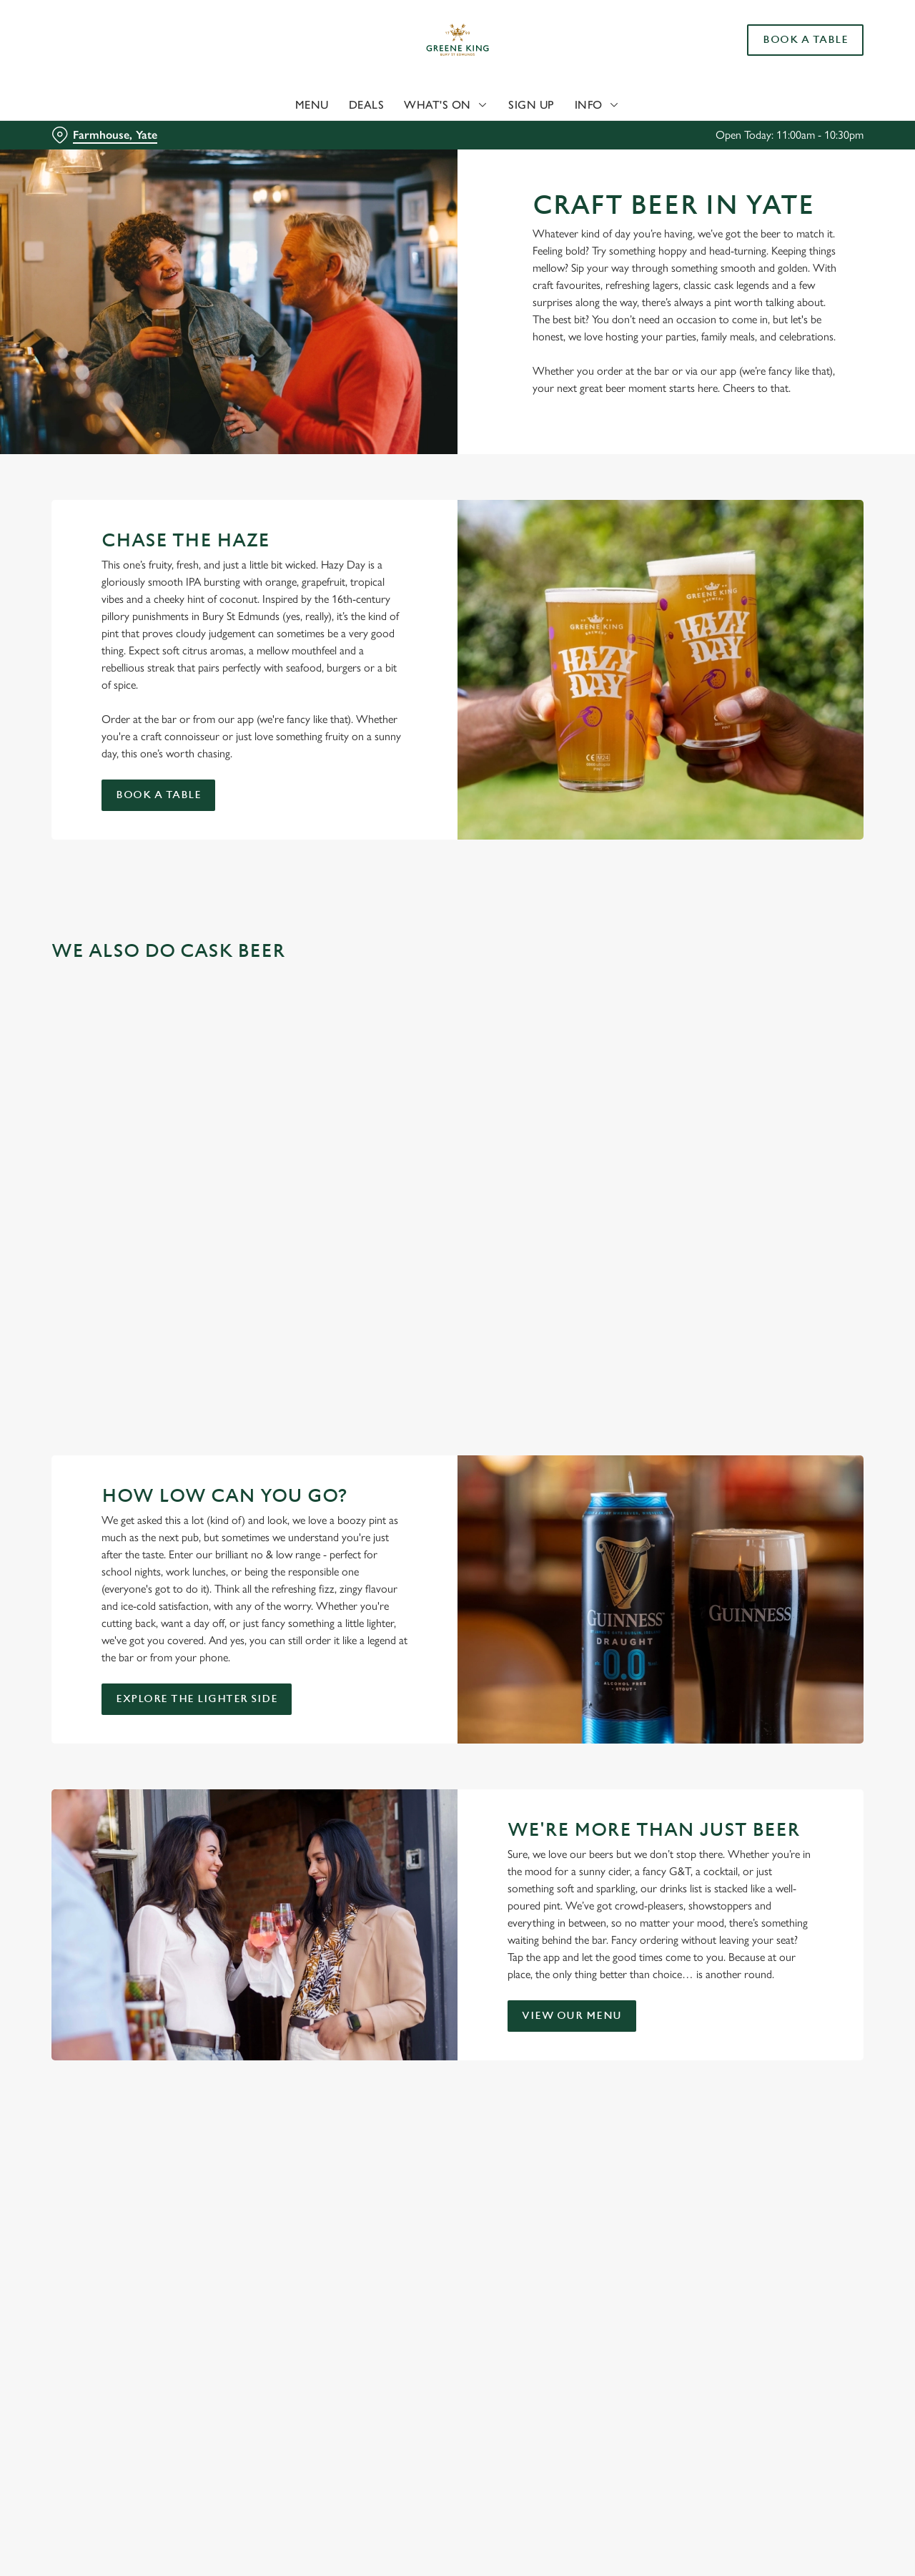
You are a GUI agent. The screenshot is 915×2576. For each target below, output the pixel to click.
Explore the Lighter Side (196, 1699)
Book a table (158, 795)
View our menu (572, 2016)
